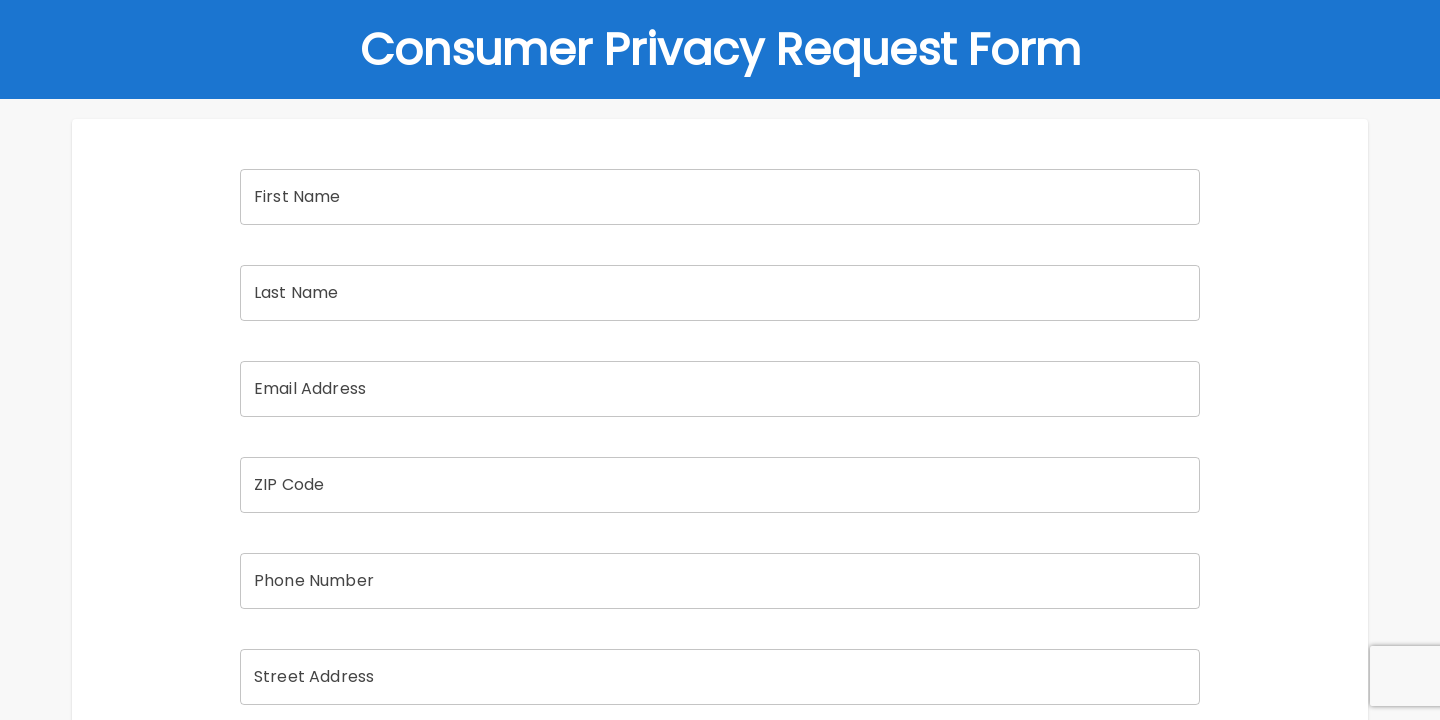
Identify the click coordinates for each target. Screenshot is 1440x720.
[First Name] (720, 197)
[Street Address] (720, 677)
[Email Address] (720, 389)
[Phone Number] (720, 581)
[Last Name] (720, 293)
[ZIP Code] (720, 485)
